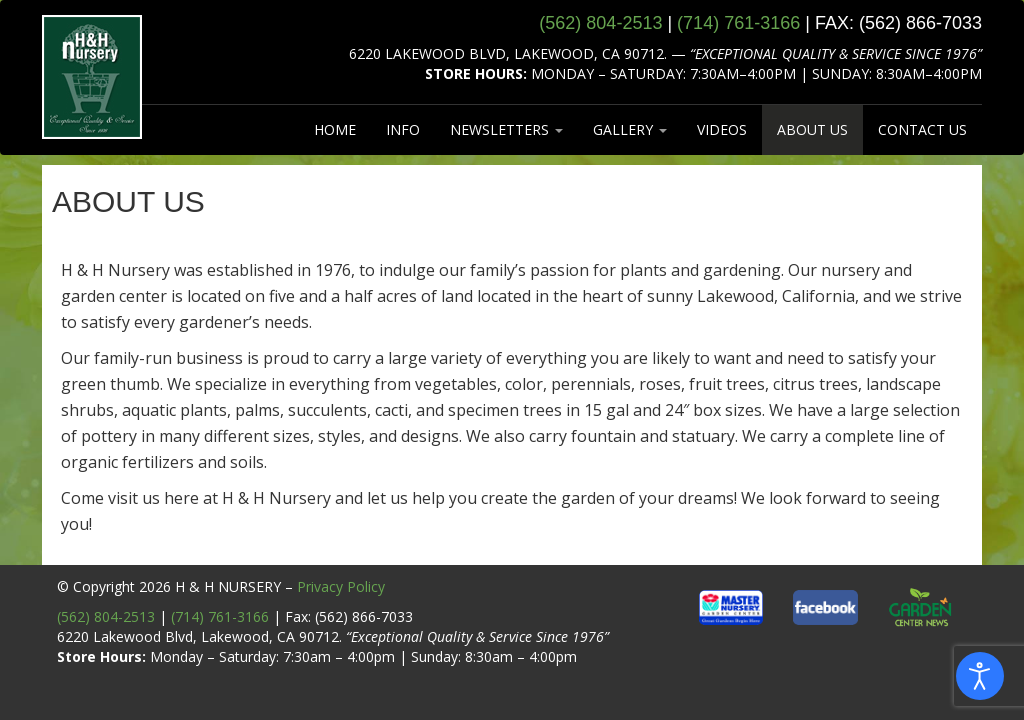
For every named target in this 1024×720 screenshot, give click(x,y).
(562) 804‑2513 (600, 23)
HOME (335, 129)
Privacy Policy (341, 586)
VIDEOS (722, 129)
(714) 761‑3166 (738, 23)
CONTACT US (922, 129)
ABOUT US (812, 129)
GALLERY (630, 129)
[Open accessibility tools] (980, 676)
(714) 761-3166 (220, 616)
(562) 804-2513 (106, 616)
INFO (403, 129)
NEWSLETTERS (506, 129)
